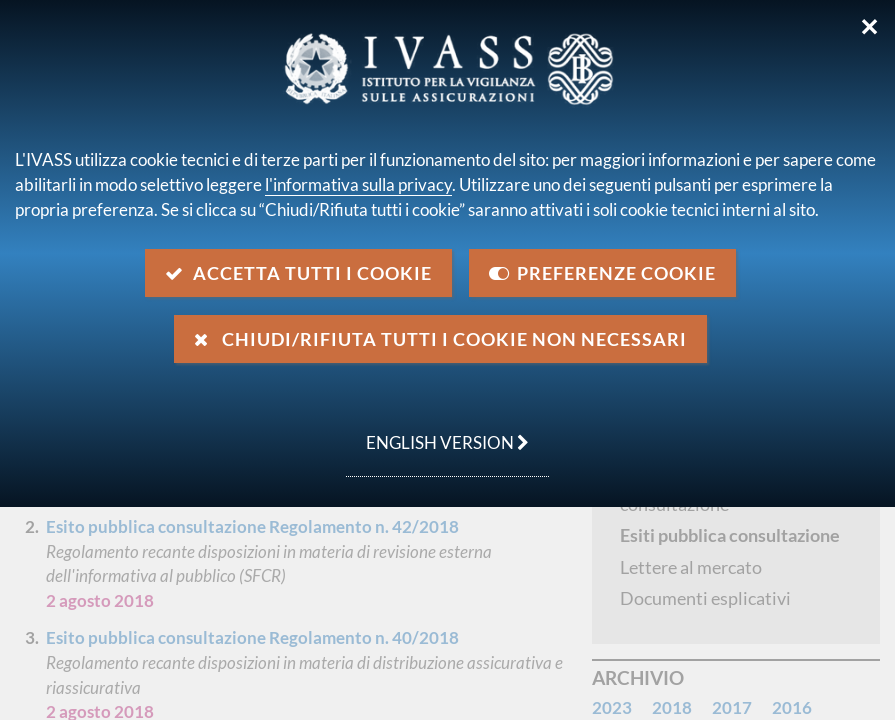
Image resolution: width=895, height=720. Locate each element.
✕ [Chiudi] (869, 27)
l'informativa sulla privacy (358, 184)
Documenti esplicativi (705, 598)
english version (437, 432)
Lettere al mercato (691, 567)
